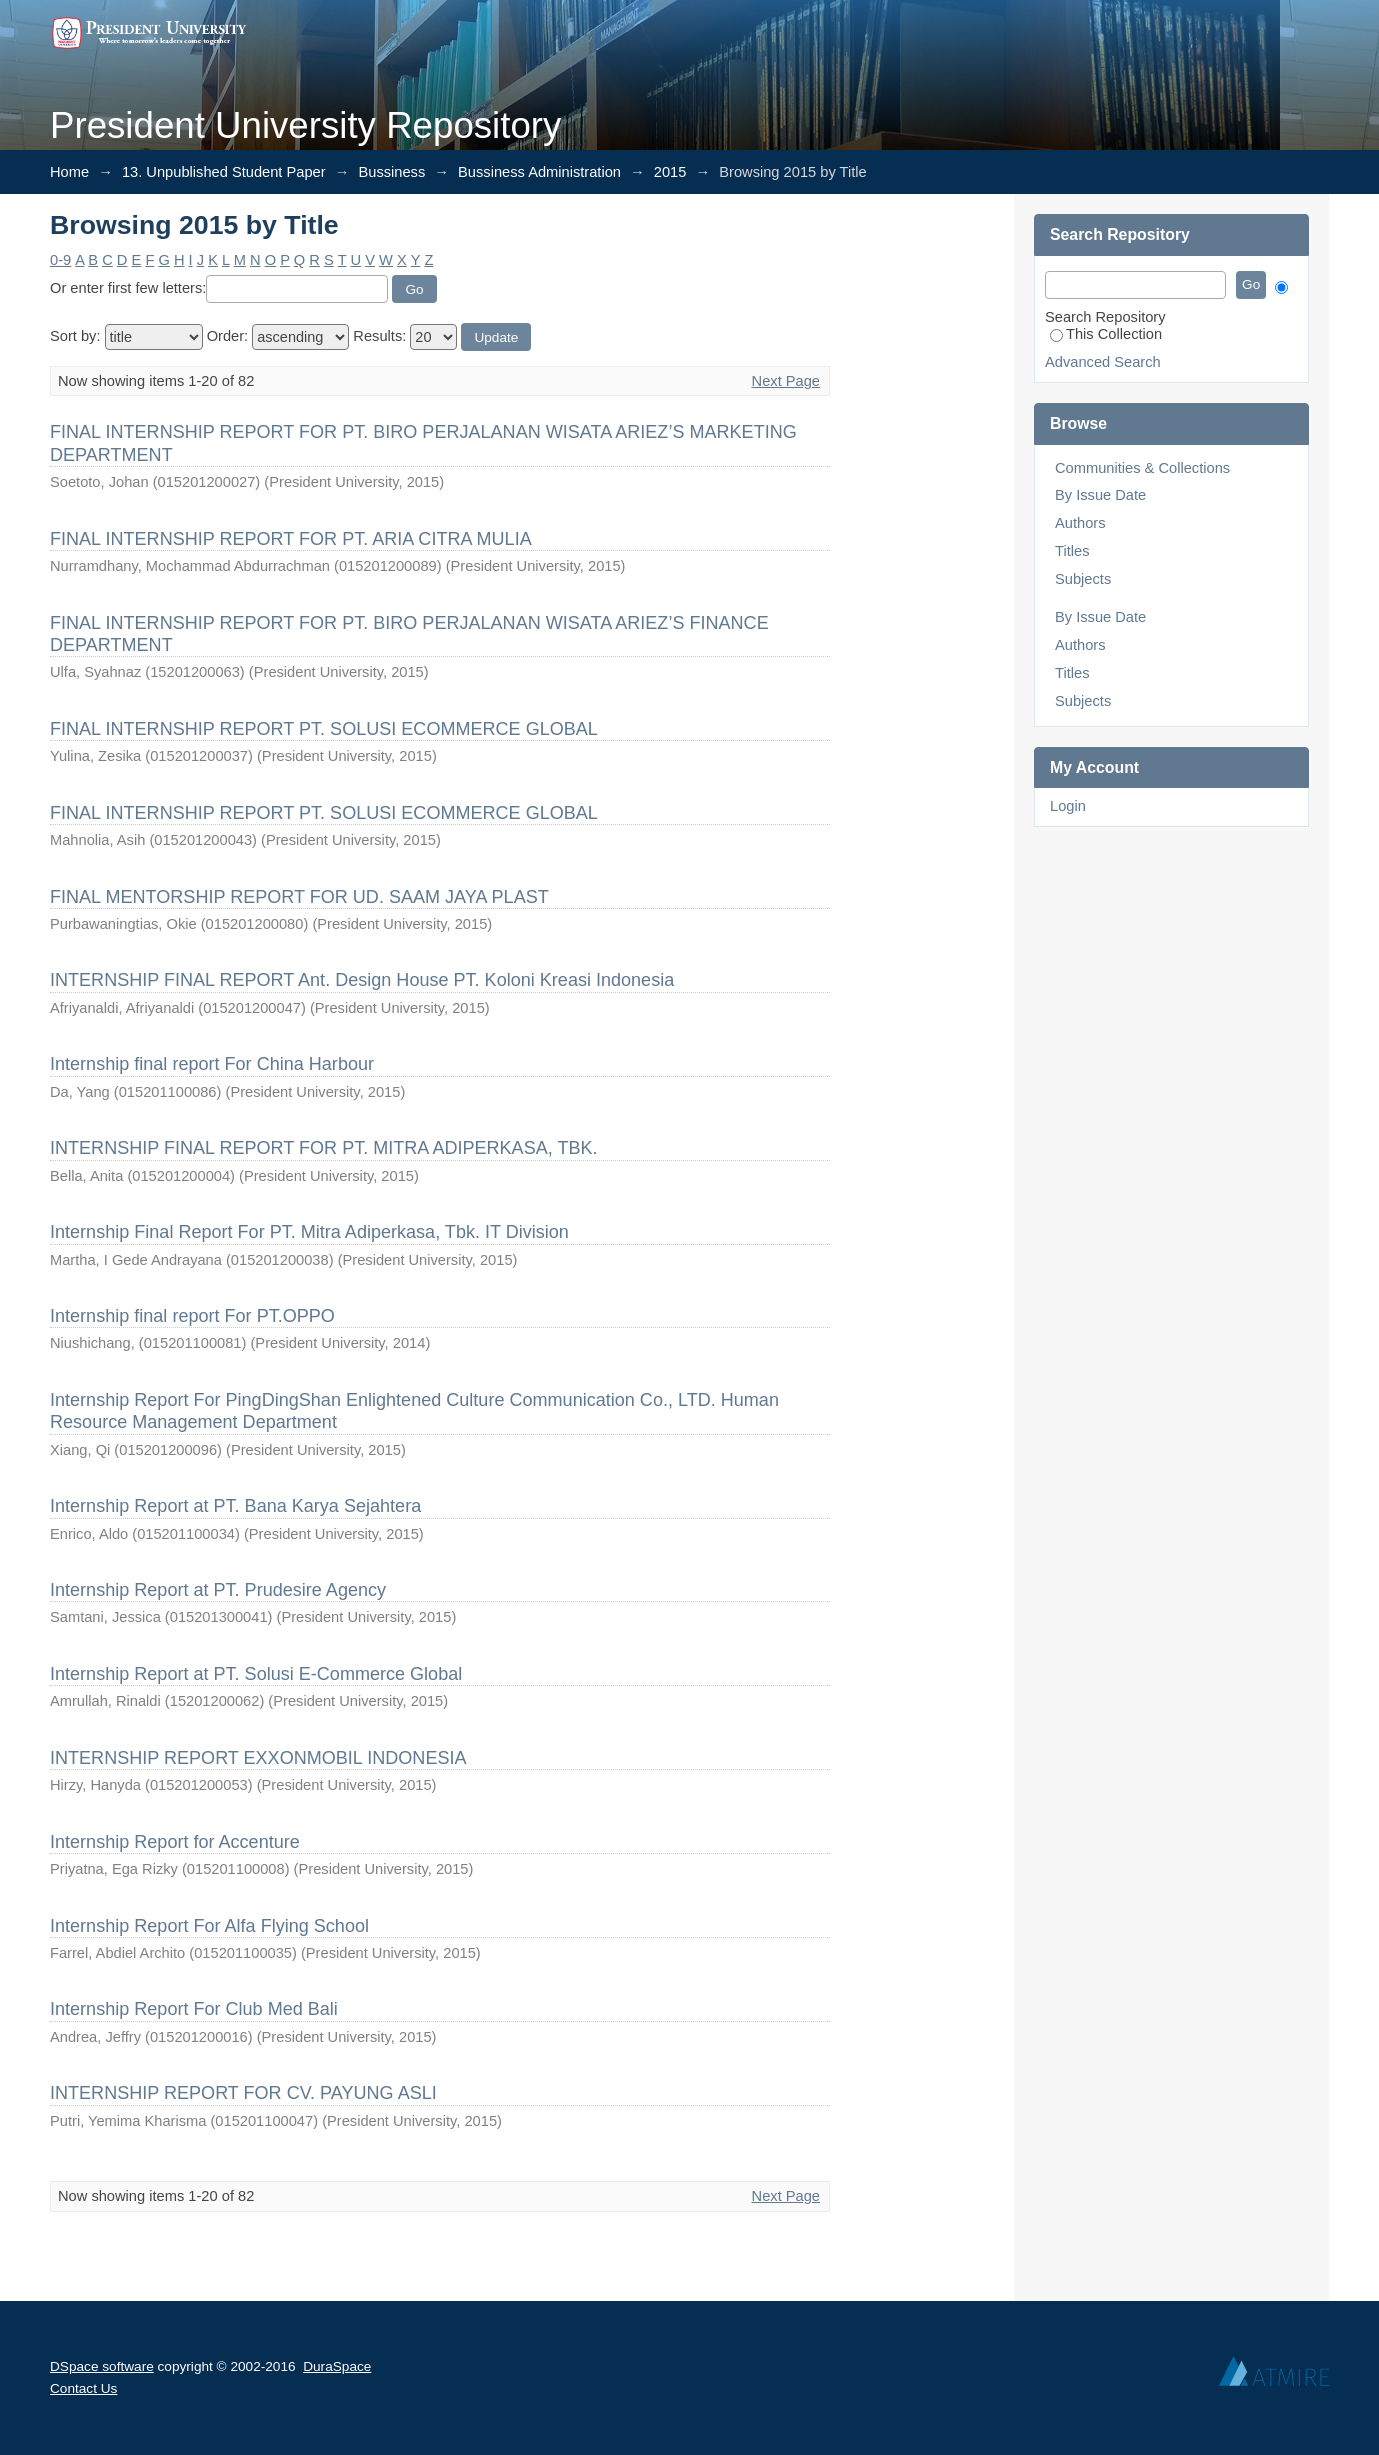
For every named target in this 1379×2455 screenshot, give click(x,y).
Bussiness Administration (539, 172)
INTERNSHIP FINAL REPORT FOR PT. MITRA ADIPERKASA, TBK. (324, 1148)
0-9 (60, 260)
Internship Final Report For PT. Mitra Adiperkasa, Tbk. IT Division (309, 1232)
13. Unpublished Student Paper (224, 172)
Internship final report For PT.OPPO (192, 1316)
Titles (1072, 551)
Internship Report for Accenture (175, 1842)
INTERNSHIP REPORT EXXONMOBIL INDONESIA (258, 1758)
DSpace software (102, 2366)
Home (69, 172)
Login (1068, 806)
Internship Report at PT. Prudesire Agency (218, 1590)
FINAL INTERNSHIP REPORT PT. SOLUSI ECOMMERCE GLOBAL (323, 729)
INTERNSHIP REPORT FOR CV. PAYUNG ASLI (243, 2093)
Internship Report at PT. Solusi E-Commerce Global (256, 1674)
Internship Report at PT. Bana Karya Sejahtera (235, 1506)
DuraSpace (337, 2366)
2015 (670, 172)
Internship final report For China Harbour (212, 1064)
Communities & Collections (1142, 468)
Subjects (1083, 579)
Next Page (786, 381)
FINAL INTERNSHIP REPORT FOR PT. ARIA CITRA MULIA (290, 539)
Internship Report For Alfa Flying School (209, 1926)
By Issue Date (1100, 495)
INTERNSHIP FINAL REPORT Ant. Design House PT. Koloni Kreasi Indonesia (362, 980)
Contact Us (83, 2388)
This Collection (1106, 334)
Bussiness (391, 172)
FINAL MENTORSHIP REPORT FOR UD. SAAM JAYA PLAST (299, 897)
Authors (1080, 523)
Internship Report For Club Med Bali (194, 2009)
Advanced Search (1103, 362)
